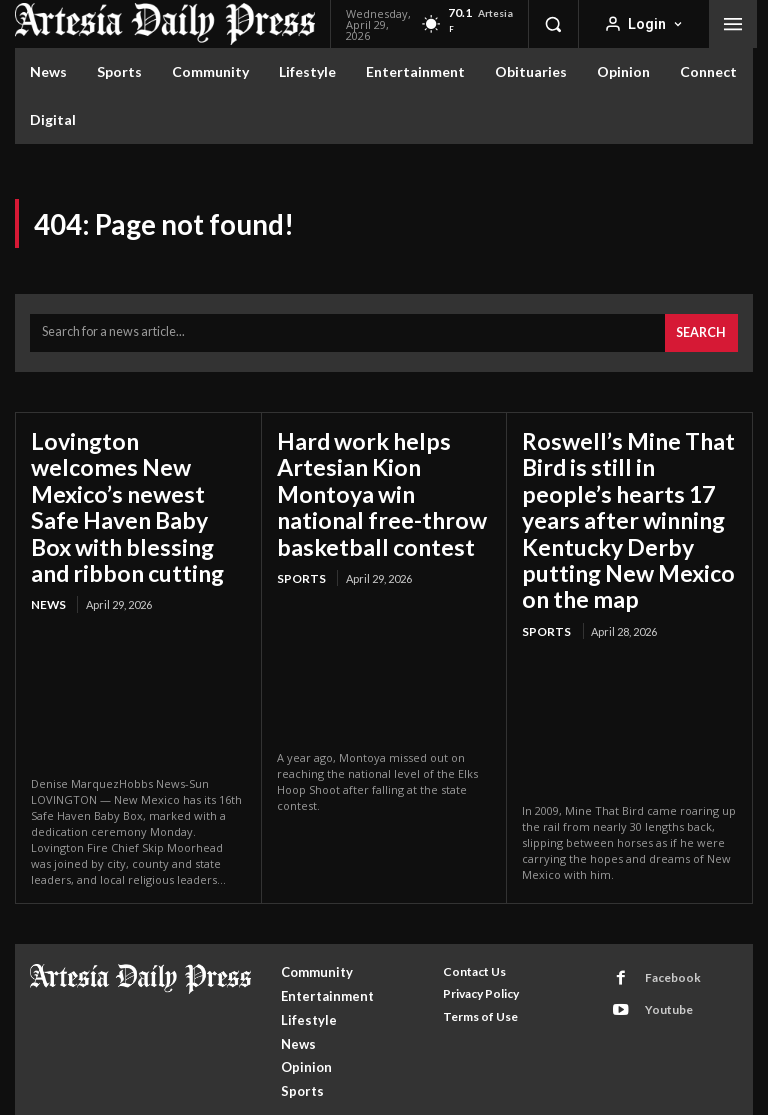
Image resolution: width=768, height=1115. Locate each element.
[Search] (703, 329)
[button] (553, 24)
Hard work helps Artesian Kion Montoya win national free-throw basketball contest (383, 480)
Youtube (659, 952)
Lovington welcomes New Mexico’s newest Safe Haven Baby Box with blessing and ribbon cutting (129, 480)
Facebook (662, 926)
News (47, 556)
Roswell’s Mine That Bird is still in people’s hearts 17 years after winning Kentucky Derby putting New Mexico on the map (618, 491)
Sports (299, 556)
